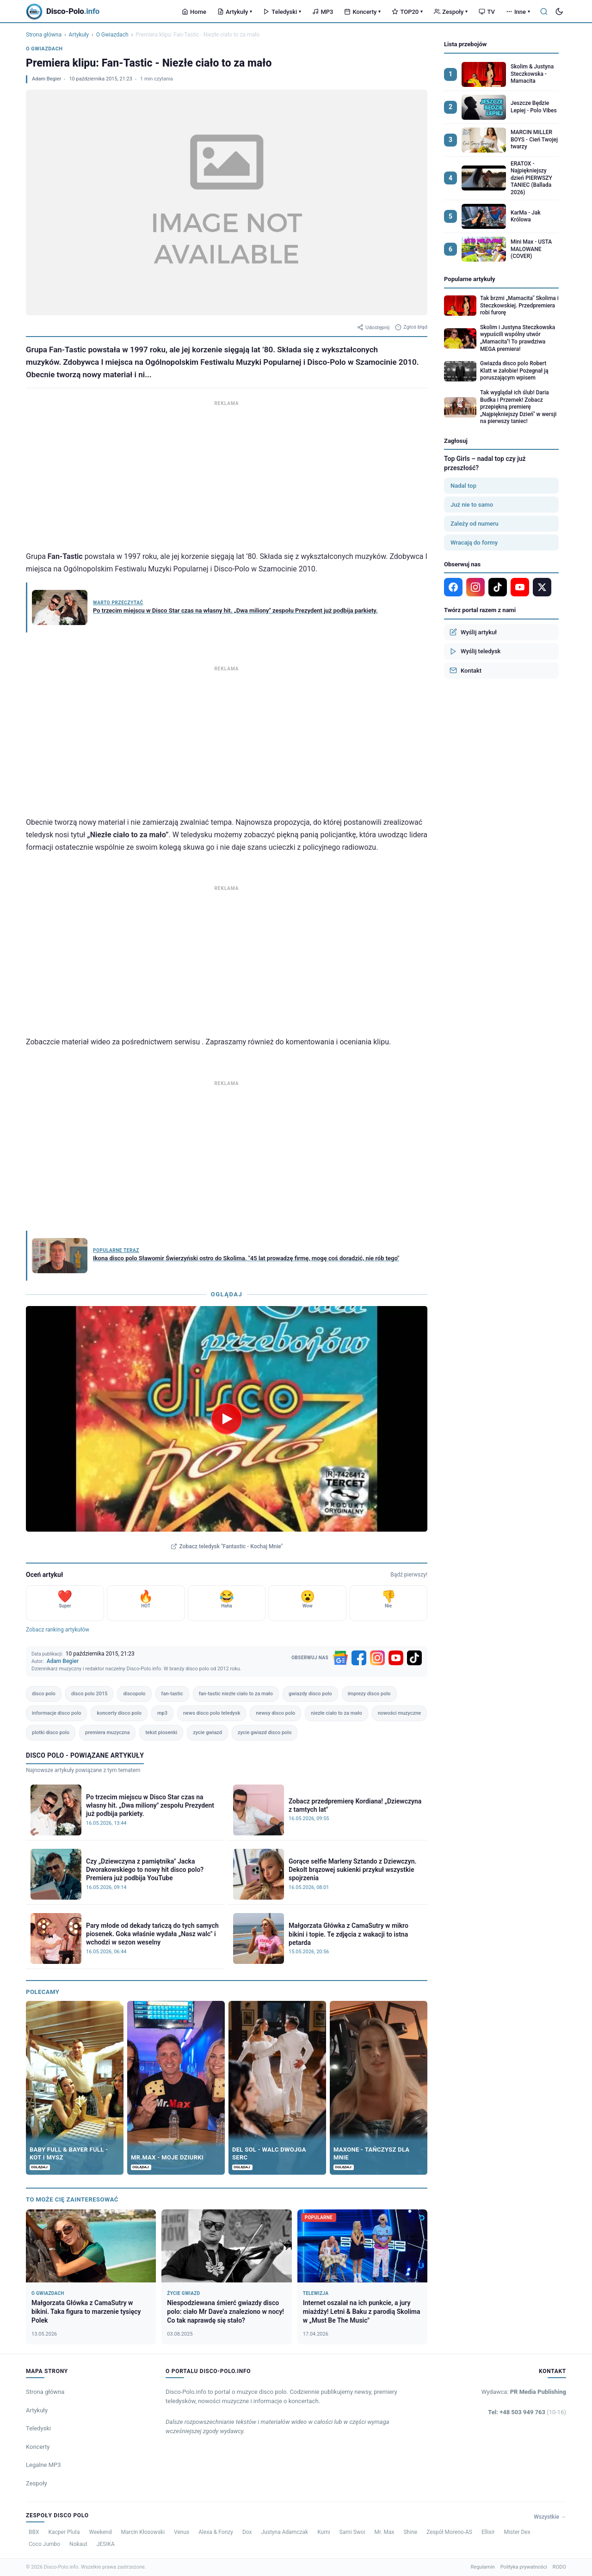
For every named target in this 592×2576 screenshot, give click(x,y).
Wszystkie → (550, 2517)
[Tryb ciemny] (559, 11)
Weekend (100, 2532)
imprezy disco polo (369, 1694)
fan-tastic (172, 1694)
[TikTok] (414, 1657)
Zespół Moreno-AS (449, 2532)
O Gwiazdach (112, 34)
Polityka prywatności (523, 2567)
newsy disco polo (275, 1713)
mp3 (162, 1713)
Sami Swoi (352, 2532)
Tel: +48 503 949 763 (527, 2412)
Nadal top (463, 485)
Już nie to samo (471, 504)
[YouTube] (395, 1657)
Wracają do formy (474, 542)
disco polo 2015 (89, 1694)
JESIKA (106, 2544)
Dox (247, 2532)
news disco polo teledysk (211, 1713)
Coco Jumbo (44, 2544)
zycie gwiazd (207, 1733)
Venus (181, 2532)
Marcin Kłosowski (143, 2532)
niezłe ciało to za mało (336, 1713)
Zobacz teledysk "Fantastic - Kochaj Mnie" (227, 1546)
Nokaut (78, 2544)
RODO (559, 2567)
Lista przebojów (465, 44)
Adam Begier (46, 79)
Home (194, 11)
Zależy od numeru (474, 523)
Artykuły (234, 11)
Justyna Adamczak (284, 2532)
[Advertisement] (226, 473)
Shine (410, 2532)
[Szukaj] (544, 11)
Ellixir (488, 2532)
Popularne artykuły (469, 279)
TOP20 (407, 11)
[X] (542, 587)
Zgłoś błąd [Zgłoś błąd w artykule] (411, 327)
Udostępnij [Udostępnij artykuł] (373, 327)
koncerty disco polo (119, 1713)
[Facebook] (359, 1657)
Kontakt (465, 670)
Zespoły (451, 11)
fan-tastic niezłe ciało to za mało (236, 1694)
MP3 (322, 11)
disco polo (44, 1694)
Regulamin (483, 2567)
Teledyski (282, 11)
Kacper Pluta (64, 2532)
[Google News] (340, 1657)
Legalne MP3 (43, 2464)
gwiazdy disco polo (310, 1694)
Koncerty (362, 11)
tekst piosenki (161, 1733)
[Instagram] (377, 1657)
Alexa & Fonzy (215, 2532)
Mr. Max (385, 2532)
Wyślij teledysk (475, 651)
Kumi (323, 2532)
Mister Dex (517, 2532)
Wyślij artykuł (473, 632)
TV (486, 11)
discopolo (134, 1694)
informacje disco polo (56, 1713)
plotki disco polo (50, 1733)
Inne (518, 11)
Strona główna (44, 34)
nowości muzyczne (399, 1713)
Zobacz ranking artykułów (57, 1629)
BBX (34, 2532)
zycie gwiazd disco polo (264, 1733)
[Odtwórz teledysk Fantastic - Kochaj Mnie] (226, 1419)
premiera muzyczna (107, 1733)
